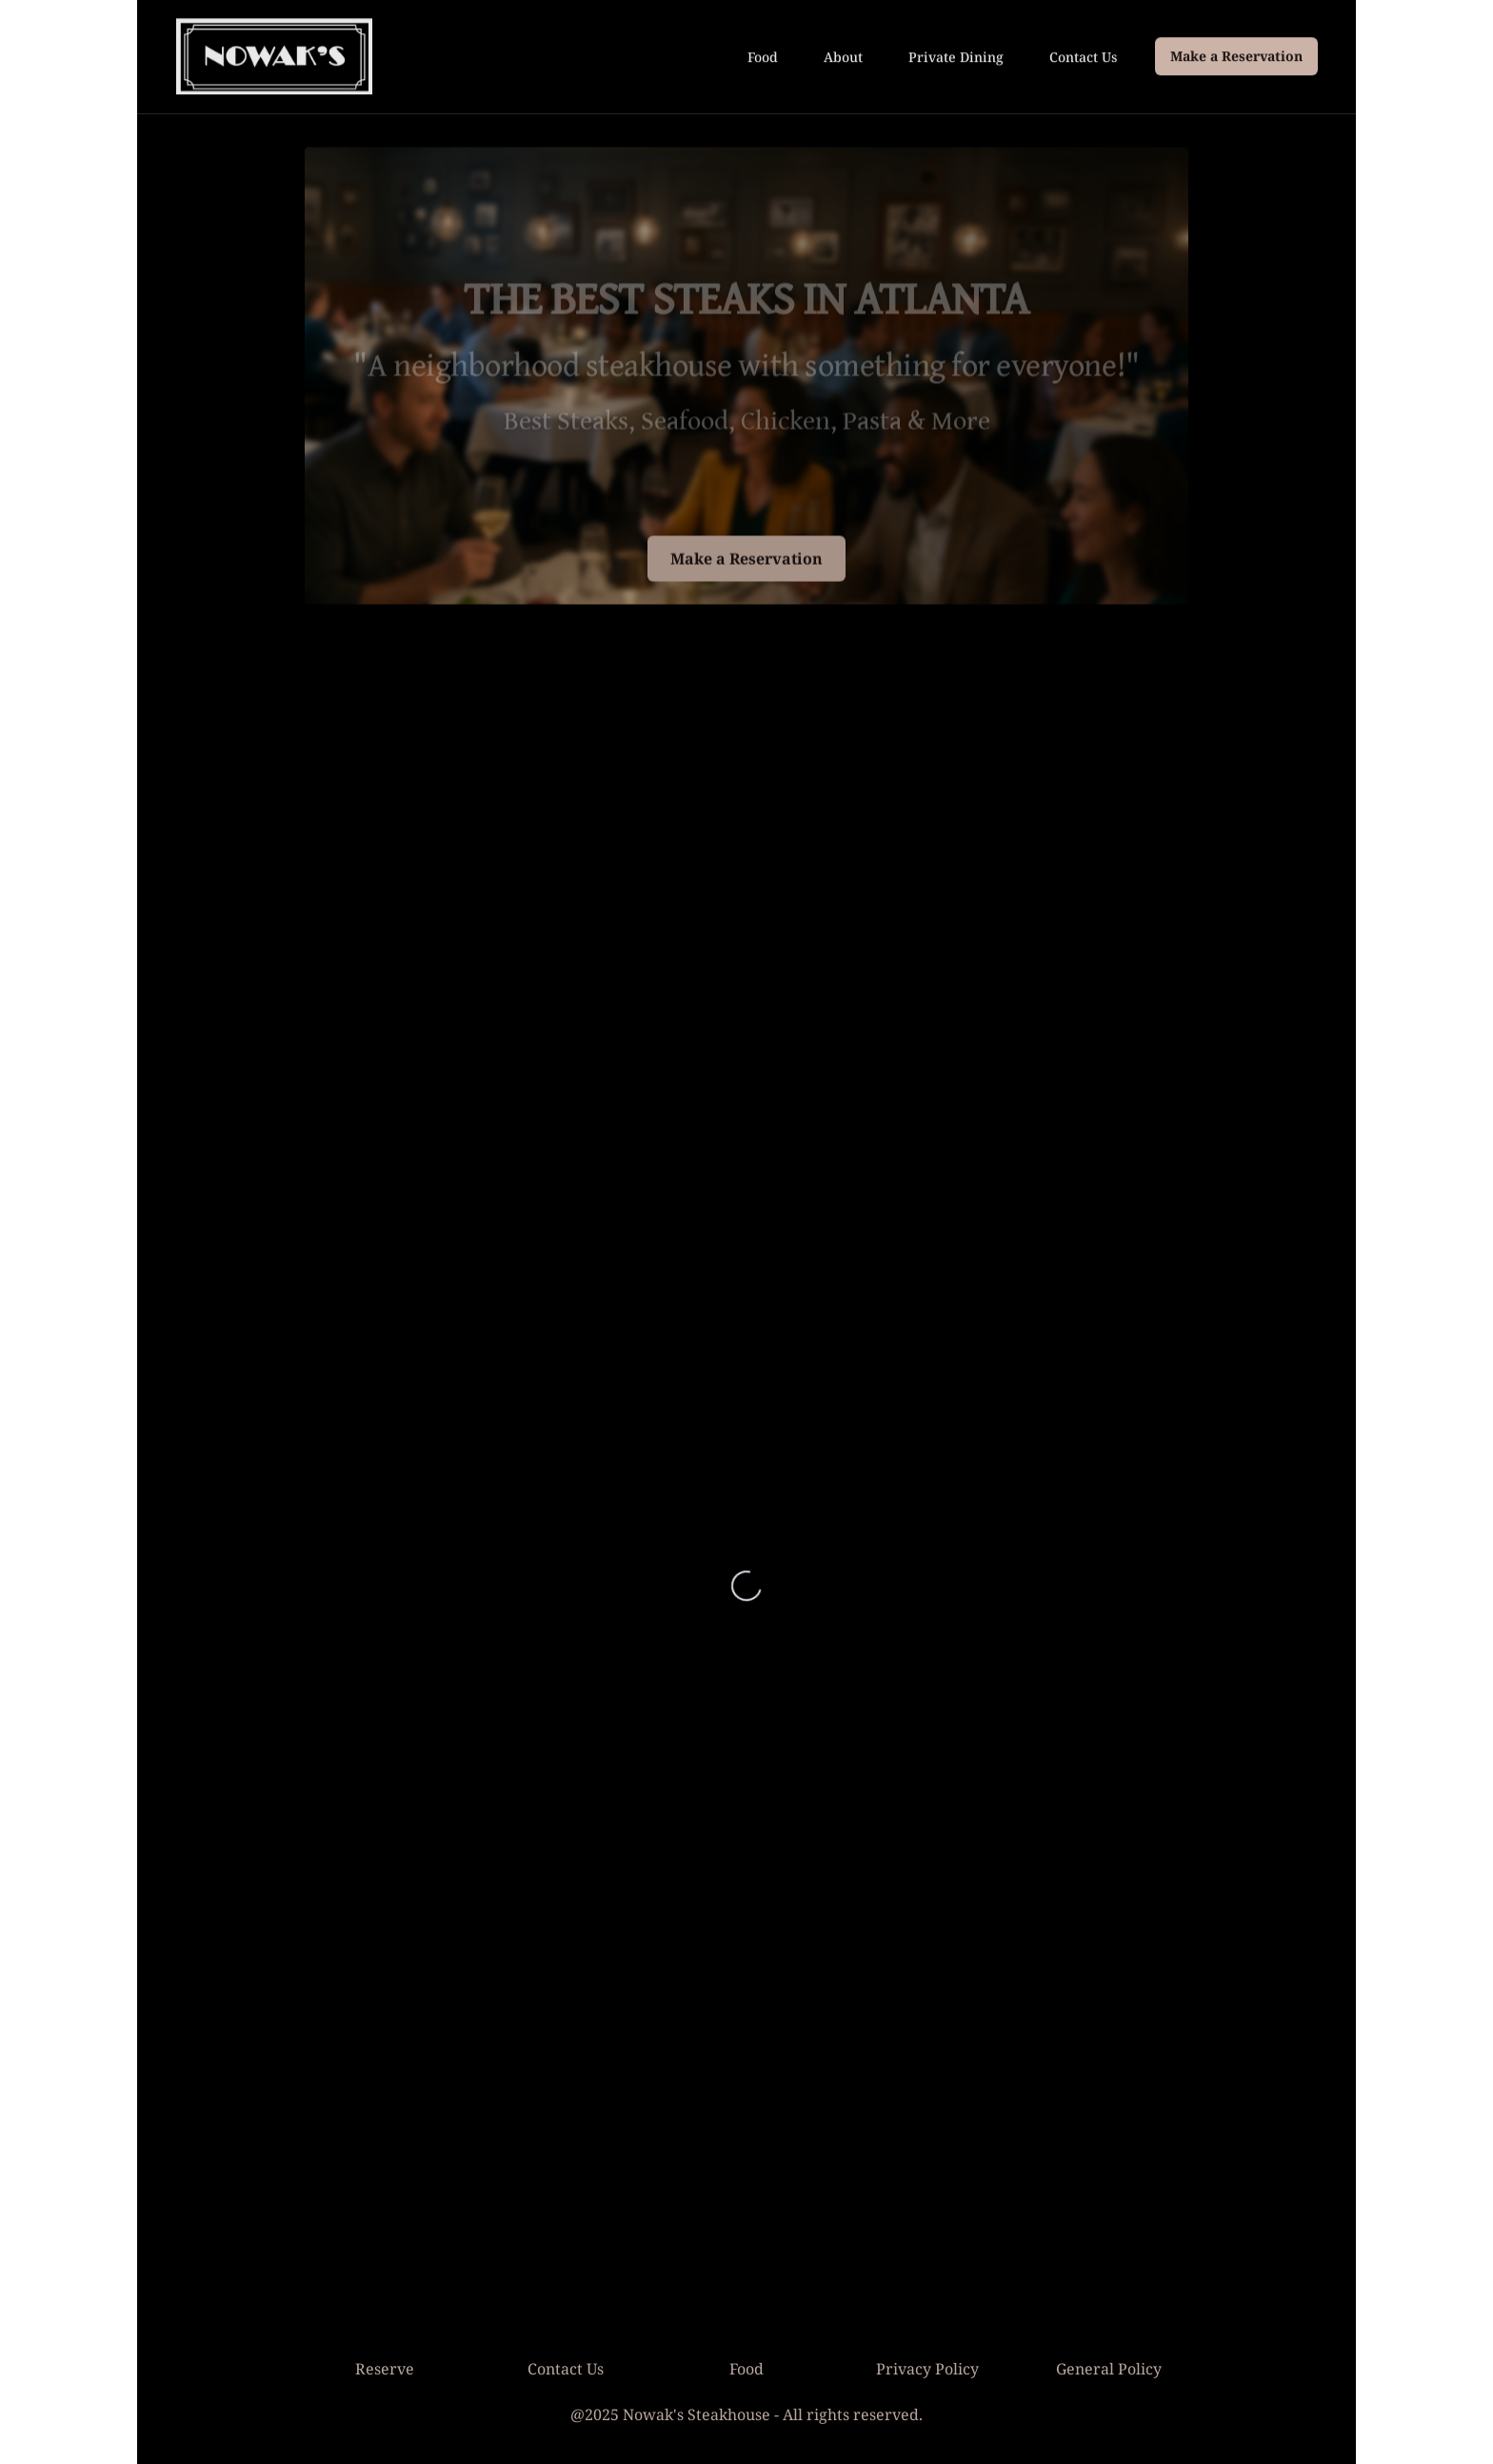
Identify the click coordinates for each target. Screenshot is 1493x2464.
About (843, 56)
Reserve (384, 2368)
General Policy (1109, 2368)
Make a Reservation (1236, 55)
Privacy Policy (927, 2368)
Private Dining (956, 56)
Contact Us (1083, 56)
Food (762, 56)
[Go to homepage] (274, 55)
